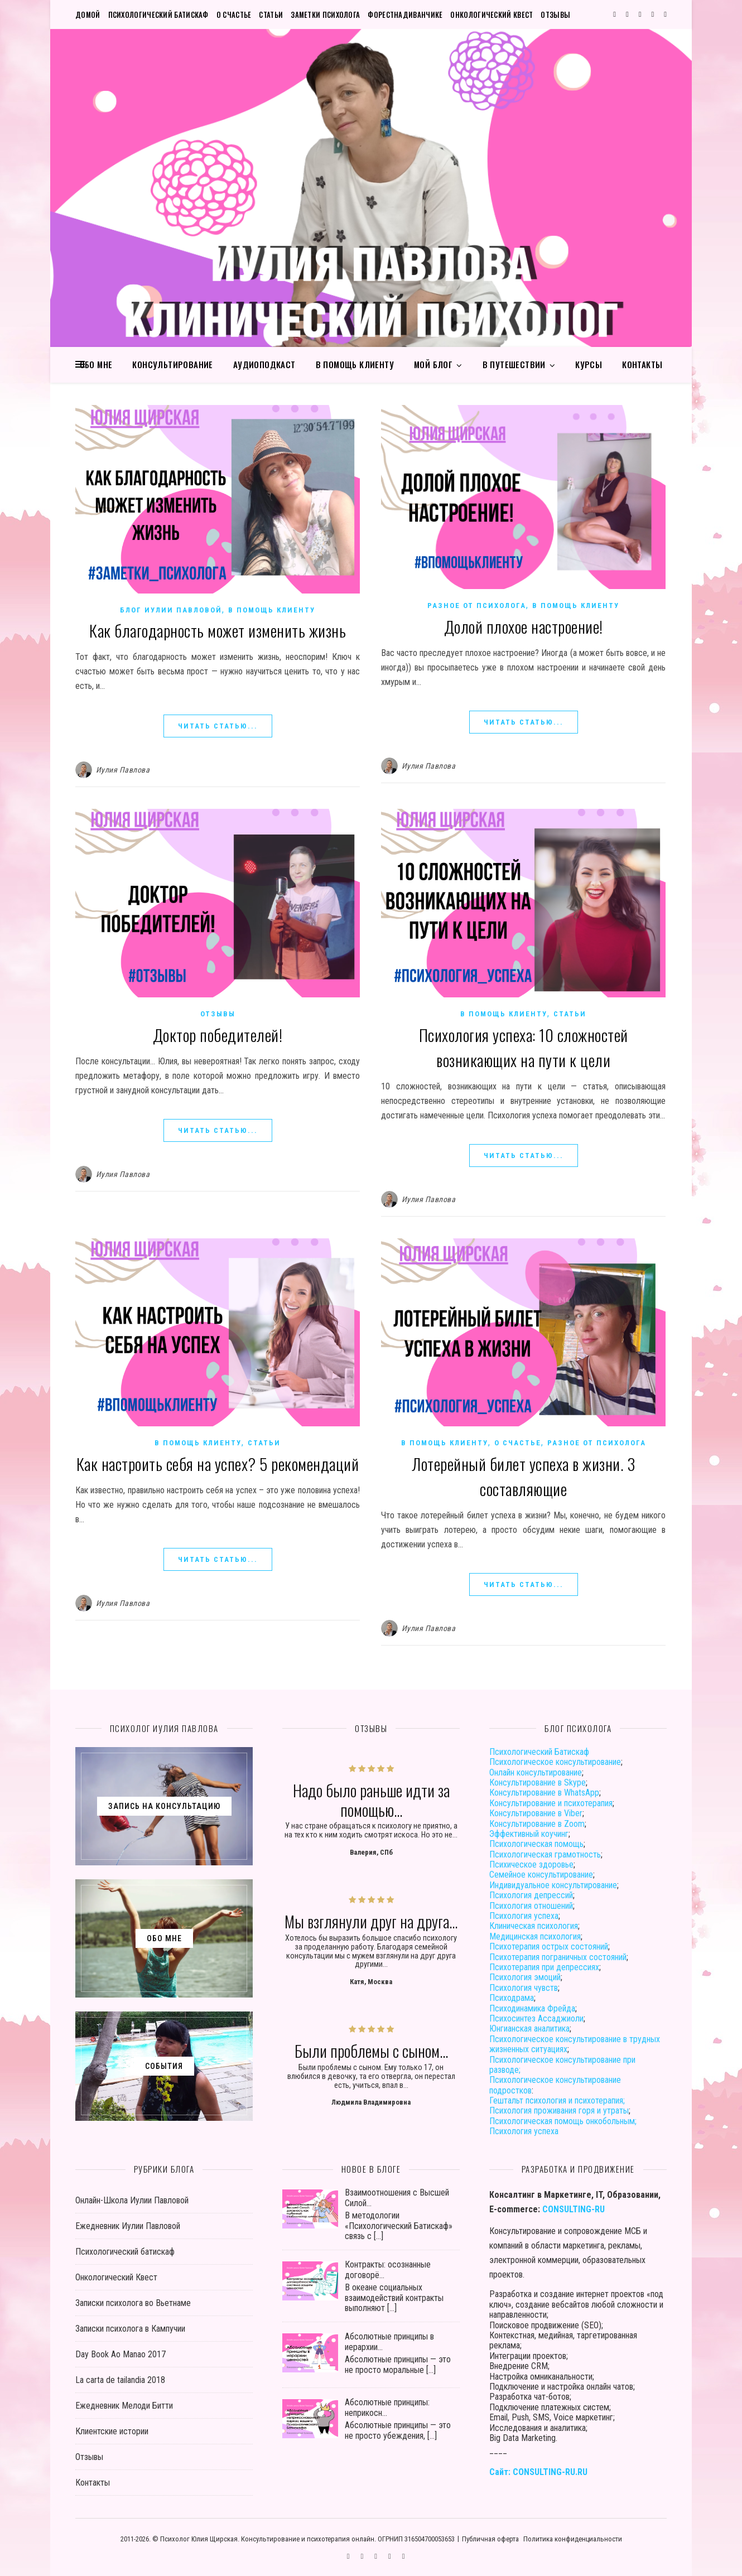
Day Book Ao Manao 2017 (120, 2354)
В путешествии (514, 364)
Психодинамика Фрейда (532, 2008)
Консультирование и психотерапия (551, 1803)
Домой (87, 14)
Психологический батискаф (158, 14)
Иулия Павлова (123, 769)
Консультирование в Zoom (537, 1823)
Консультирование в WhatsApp (544, 1792)
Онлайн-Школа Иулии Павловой (132, 2200)
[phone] (665, 14)
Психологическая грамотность (545, 1854)
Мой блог (433, 364)
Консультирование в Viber (535, 1813)
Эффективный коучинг (528, 1834)
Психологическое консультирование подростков (555, 2085)
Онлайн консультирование (535, 1772)
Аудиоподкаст (264, 364)
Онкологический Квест (491, 14)
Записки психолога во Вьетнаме (133, 2303)
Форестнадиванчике (405, 14)
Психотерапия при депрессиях (544, 1967)
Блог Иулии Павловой (171, 610)
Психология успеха (523, 1916)
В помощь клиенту (355, 364)
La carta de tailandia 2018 (120, 2380)
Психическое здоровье (531, 1864)
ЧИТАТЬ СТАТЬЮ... (218, 726)
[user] (654, 14)
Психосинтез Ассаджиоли (536, 2018)
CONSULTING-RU (573, 2209)
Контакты (642, 364)
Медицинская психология (535, 1936)
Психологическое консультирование (555, 1762)
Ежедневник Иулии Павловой (127, 2226)
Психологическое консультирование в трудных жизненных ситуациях (574, 2044)
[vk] (641, 14)
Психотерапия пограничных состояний (558, 1957)
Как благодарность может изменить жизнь (217, 630)
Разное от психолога (476, 605)
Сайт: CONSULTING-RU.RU (538, 2472)
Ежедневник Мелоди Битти (124, 2405)
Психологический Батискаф (539, 1752)
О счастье (234, 14)
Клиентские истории (111, 2431)
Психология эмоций (525, 1977)
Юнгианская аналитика (529, 2028)
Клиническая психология (533, 1926)
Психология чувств (523, 1987)
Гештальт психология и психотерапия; (557, 2100)
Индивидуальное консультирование (553, 1885)
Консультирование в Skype (537, 1782)
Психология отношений (531, 1905)
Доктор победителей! (218, 1034)
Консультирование (172, 364)
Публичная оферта (490, 2539)
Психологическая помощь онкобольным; (563, 2121)
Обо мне (96, 364)
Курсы (588, 364)
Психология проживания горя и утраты (559, 2110)
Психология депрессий (531, 1895)
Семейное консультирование (541, 1874)
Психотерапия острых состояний (548, 1946)
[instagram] (628, 14)
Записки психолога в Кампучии (130, 2328)
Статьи (271, 14)
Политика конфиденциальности (572, 2539)
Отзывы (555, 14)
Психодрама (511, 1998)
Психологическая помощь (536, 1844)
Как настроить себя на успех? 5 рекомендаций (217, 1463)
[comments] (615, 14)
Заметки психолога (325, 14)
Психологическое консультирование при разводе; (562, 2064)
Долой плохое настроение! (523, 626)
